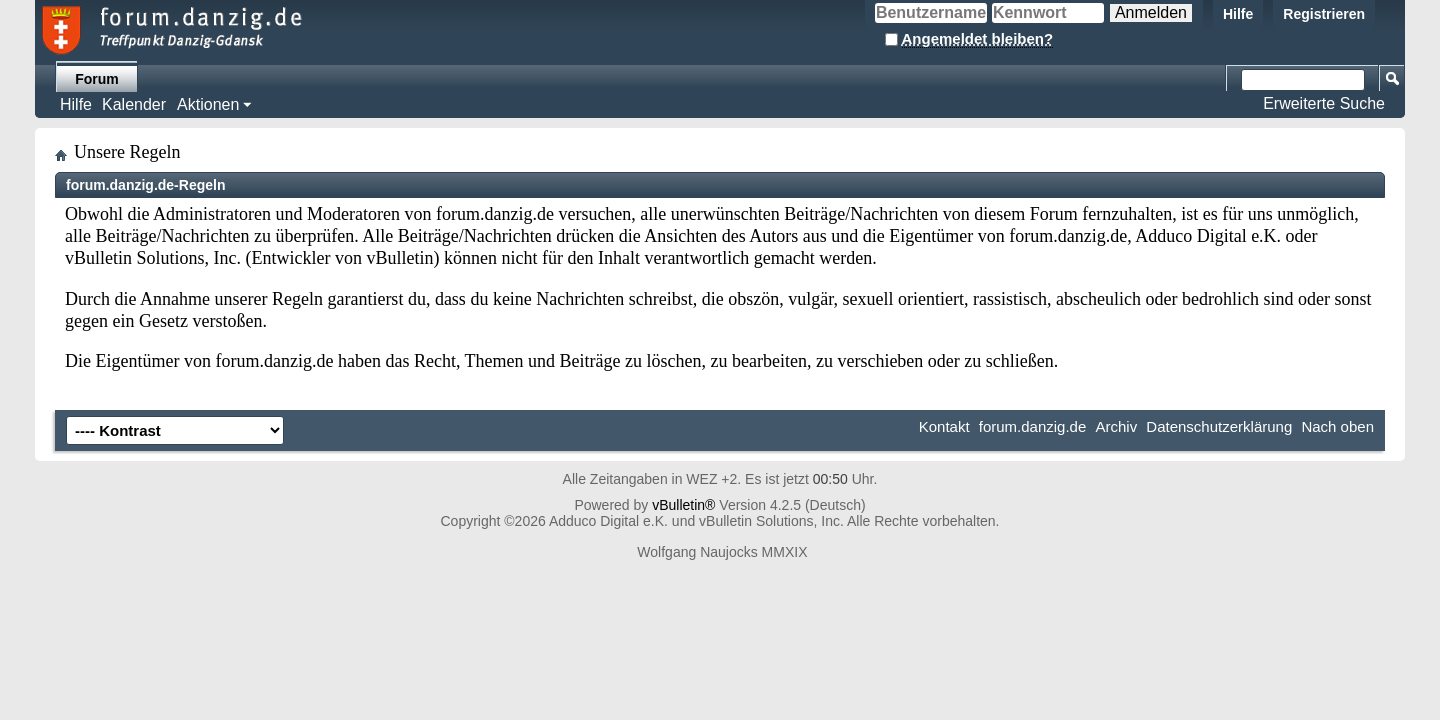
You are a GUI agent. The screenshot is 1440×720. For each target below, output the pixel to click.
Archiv (1116, 426)
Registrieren (1324, 14)
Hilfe (1238, 14)
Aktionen (208, 104)
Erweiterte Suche (1324, 103)
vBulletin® (683, 505)
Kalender (134, 104)
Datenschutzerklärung (1219, 426)
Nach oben (1337, 426)
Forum (97, 79)
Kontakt (944, 426)
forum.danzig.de (1033, 426)
